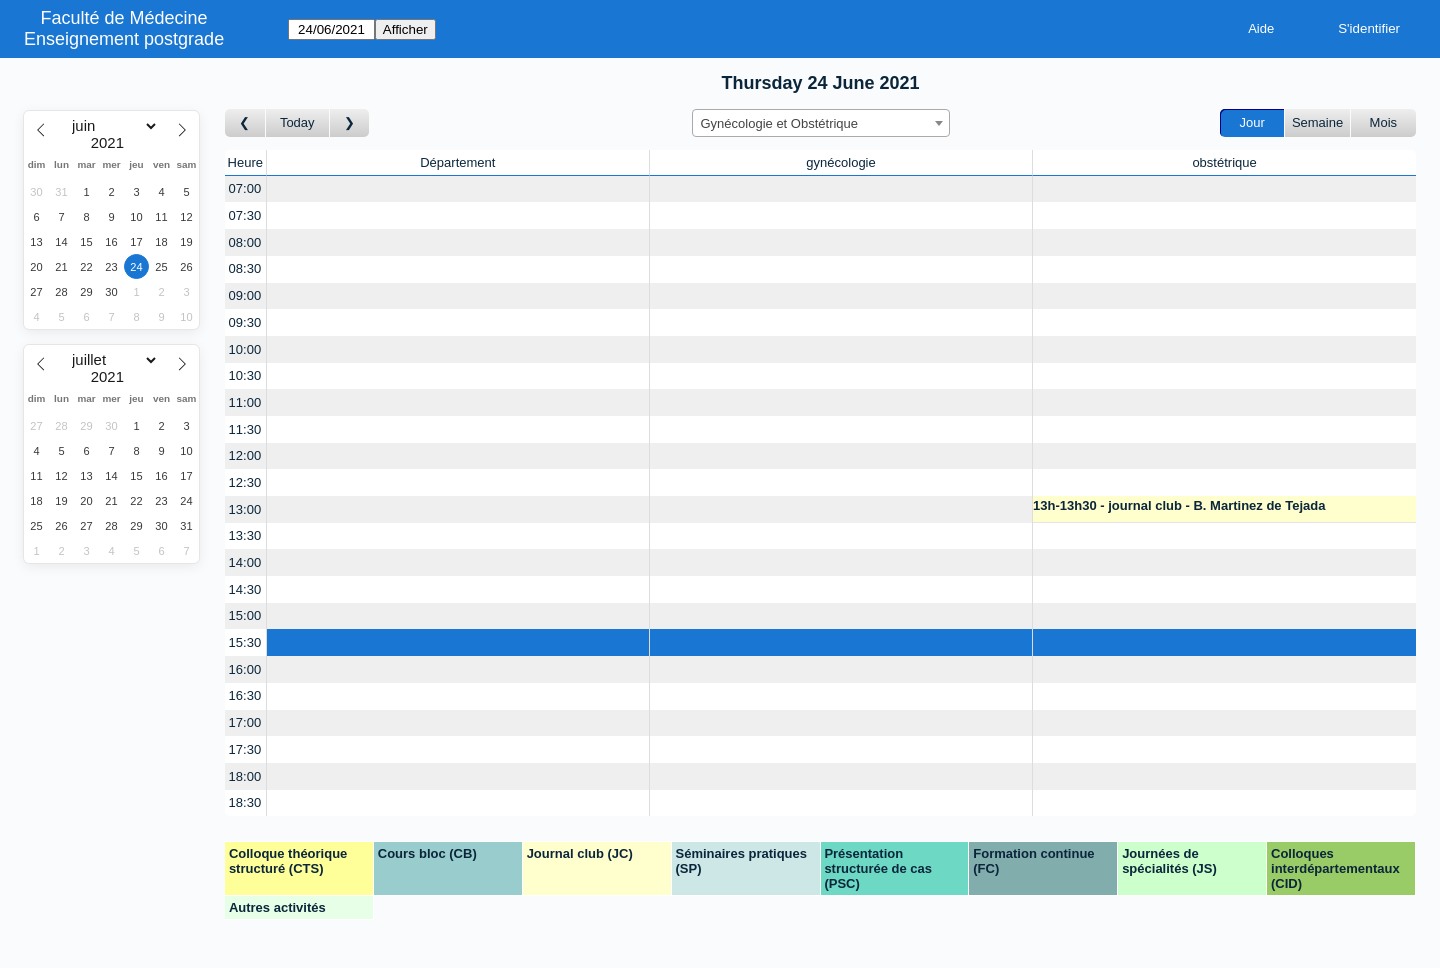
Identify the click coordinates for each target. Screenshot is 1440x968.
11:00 (245, 402)
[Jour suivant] (350, 123)
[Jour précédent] (245, 123)
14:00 (245, 562)
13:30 (245, 535)
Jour (1252, 122)
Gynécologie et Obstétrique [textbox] (780, 123)
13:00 (245, 509)
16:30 (245, 695)
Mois (1383, 122)
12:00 (245, 455)
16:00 (245, 669)
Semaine (1317, 122)
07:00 (245, 188)
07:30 (245, 215)
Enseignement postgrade (124, 39)
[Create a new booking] (458, 189)
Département (457, 162)
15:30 (245, 642)
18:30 (245, 802)
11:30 (245, 429)
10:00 (245, 349)
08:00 (245, 242)
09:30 (245, 322)
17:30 (245, 749)
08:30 (245, 268)
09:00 (245, 295)
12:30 (245, 482)
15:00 (245, 615)
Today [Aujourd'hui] (297, 122)
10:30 (245, 375)
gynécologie (840, 162)
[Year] (112, 143)
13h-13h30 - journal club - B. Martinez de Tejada (1179, 505)
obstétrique (1224, 162)
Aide (1261, 28)
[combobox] (821, 123)
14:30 (245, 589)
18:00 (245, 776)
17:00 (245, 722)
